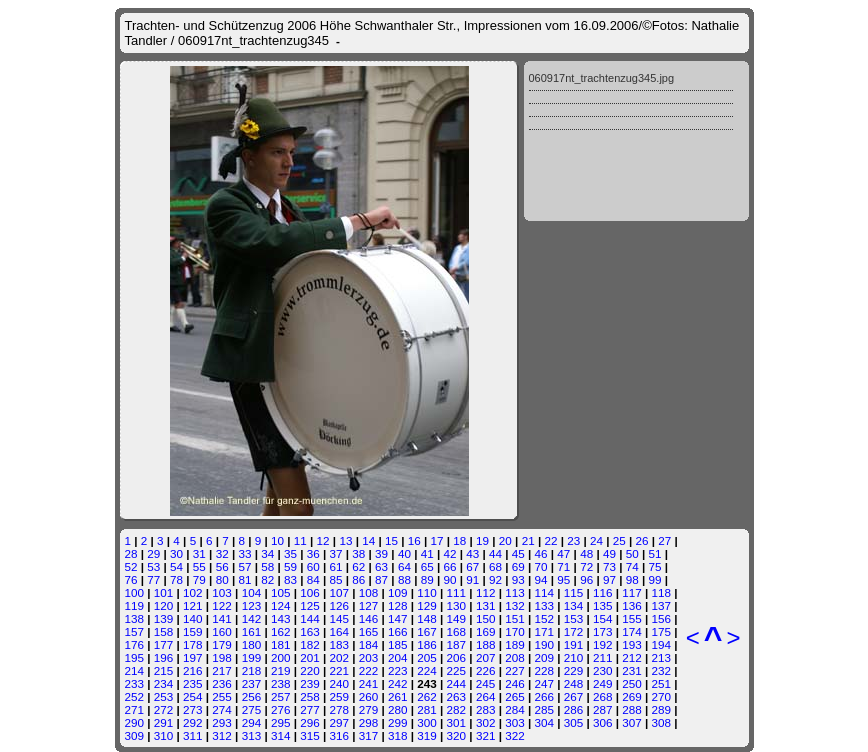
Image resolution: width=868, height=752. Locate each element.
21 (528, 540)
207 (486, 657)
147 (398, 618)
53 (153, 566)
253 (164, 696)
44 (495, 553)
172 (574, 631)
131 (486, 605)
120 (164, 605)
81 (244, 579)
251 (662, 683)
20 (505, 540)
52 (131, 566)
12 (323, 540)
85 (336, 579)
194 (662, 644)
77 (153, 579)
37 (336, 553)
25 (619, 540)
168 (457, 631)
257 (281, 696)
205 (427, 657)
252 (135, 696)
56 (222, 566)
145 (339, 618)
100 (135, 592)
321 (486, 735)
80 (222, 579)
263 (457, 696)
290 (135, 722)
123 (252, 605)
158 (164, 631)
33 (244, 553)
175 (662, 631)
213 (662, 657)
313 (252, 735)
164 (339, 631)
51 (654, 553)
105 (281, 592)
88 (404, 579)
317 (369, 735)
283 (486, 709)
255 (222, 696)
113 (515, 592)
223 (398, 670)
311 (193, 735)
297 (339, 722)
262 (427, 696)
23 (573, 540)
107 (339, 592)
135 (603, 605)
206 (457, 657)
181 (281, 644)
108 (369, 592)
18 (459, 540)
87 (381, 579)
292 (193, 722)
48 (586, 553)
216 (193, 670)
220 (310, 670)
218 (252, 670)
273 (193, 709)
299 (398, 722)
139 (164, 618)
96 (586, 579)
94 (541, 579)
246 (515, 683)
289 (662, 709)
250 (632, 683)
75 (654, 566)
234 (164, 683)
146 (369, 618)
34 (267, 553)
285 (544, 709)
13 (345, 540)
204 (398, 657)
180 (252, 644)
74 (632, 566)
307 (632, 722)
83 (290, 579)
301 (457, 722)
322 (515, 735)
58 (267, 566)
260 (369, 696)
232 (662, 670)
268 (603, 696)
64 (404, 566)
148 (427, 618)
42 (449, 553)
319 (427, 735)
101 (164, 592)
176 (135, 644)
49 (609, 553)
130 (457, 605)
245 (486, 683)
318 (398, 735)
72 (586, 566)
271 (135, 709)
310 (164, 735)
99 (654, 579)
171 (544, 631)
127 (369, 605)
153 (574, 618)
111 (457, 592)
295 (281, 722)
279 (369, 709)
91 (472, 579)
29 (153, 553)
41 (427, 553)
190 (544, 644)
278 (339, 709)
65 (427, 566)
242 (398, 683)
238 (281, 683)
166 (398, 631)
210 (574, 657)
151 (515, 618)
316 (339, 735)
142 (252, 618)
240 (339, 683)
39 (381, 553)
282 (457, 709)
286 (574, 709)
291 (164, 722)
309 (135, 735)
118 (662, 592)
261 (398, 696)
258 (310, 696)
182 (310, 644)
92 (495, 579)
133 (544, 605)
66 (449, 566)
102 (193, 592)
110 (427, 592)
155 (632, 618)
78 (176, 579)
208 (515, 657)
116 (603, 592)
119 (135, 605)
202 (339, 657)
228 (544, 670)
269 (632, 696)
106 (310, 592)
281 (427, 709)
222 (369, 670)
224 (427, 670)
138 (135, 618)
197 (193, 657)
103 (222, 592)
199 (252, 657)
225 (457, 670)
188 (486, 644)
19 (482, 540)
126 (339, 605)
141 (222, 618)
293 (222, 722)
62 (358, 566)
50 (632, 553)
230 (603, 670)
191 (574, 644)
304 (544, 722)
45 (518, 553)
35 (290, 553)
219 (281, 670)
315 (310, 735)
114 (544, 592)
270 (662, 696)
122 (222, 605)
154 (603, 618)
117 (632, 592)
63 (381, 566)
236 (222, 683)
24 (596, 540)
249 (603, 683)
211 (603, 657)
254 (193, 696)
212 (632, 657)
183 (339, 644)
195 (135, 657)
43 (472, 553)
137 (662, 605)
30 (176, 553)
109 (398, 592)
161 (252, 631)
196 (164, 657)
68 (495, 566)
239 (310, 683)
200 (281, 657)
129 (427, 605)
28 (131, 553)
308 (662, 722)
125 (310, 605)
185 (398, 644)
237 (252, 683)
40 (404, 553)
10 (277, 540)
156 (662, 618)
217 (222, 670)
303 (515, 722)
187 (457, 644)
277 (310, 709)
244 (457, 683)
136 (632, 605)
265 (515, 696)
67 (472, 566)
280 (398, 709)
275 (252, 709)
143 (281, 618)
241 (369, 683)
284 (515, 709)
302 (486, 722)
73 (609, 566)
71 (563, 566)
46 (541, 553)
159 (193, 631)
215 (164, 670)
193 (632, 644)
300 (427, 722)
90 (449, 579)
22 (550, 540)
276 (281, 709)
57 (244, 566)
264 (486, 696)
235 (193, 683)
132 (515, 605)
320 (457, 735)
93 (518, 579)
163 (310, 631)
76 (131, 579)
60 (313, 566)
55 (199, 566)
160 (222, 631)
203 (369, 657)
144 (310, 618)
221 (339, 670)
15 (391, 540)
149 (457, 618)
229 (574, 670)
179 (222, 644)
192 (603, 644)
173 (603, 631)
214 (135, 670)
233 (135, 683)
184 (369, 644)
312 (222, 735)
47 (563, 553)
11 (300, 540)
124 (281, 605)
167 (427, 631)
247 (544, 683)
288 (632, 709)
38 (358, 553)
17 (437, 540)
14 (368, 540)
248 (574, 683)
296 (310, 722)
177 (164, 644)
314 (281, 735)
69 (518, 566)
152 (544, 618)
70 (541, 566)
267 (574, 696)
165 (369, 631)
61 (336, 566)
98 (632, 579)
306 (603, 722)
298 (369, 722)
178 (193, 644)
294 (252, 722)
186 (427, 644)
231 (632, 670)
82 (267, 579)
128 (398, 605)
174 (632, 631)
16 (414, 540)
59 (290, 566)
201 (310, 657)
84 (313, 579)
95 (563, 579)
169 (486, 631)
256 (252, 696)
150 (486, 618)
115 (574, 592)
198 (222, 657)
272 (164, 709)
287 (603, 709)
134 (574, 605)
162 (281, 631)
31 (199, 553)
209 (544, 657)
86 (358, 579)
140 (193, 618)
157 (135, 631)
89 (427, 579)
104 (252, 592)
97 (609, 579)
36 (313, 553)
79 (199, 579)
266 (544, 696)
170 (515, 631)
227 (515, 670)
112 (486, 592)
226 (486, 670)
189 (515, 644)
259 (339, 696)
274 (222, 709)
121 (193, 605)
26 (642, 540)
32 (222, 553)
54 (176, 566)
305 (574, 722)
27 (664, 540)
